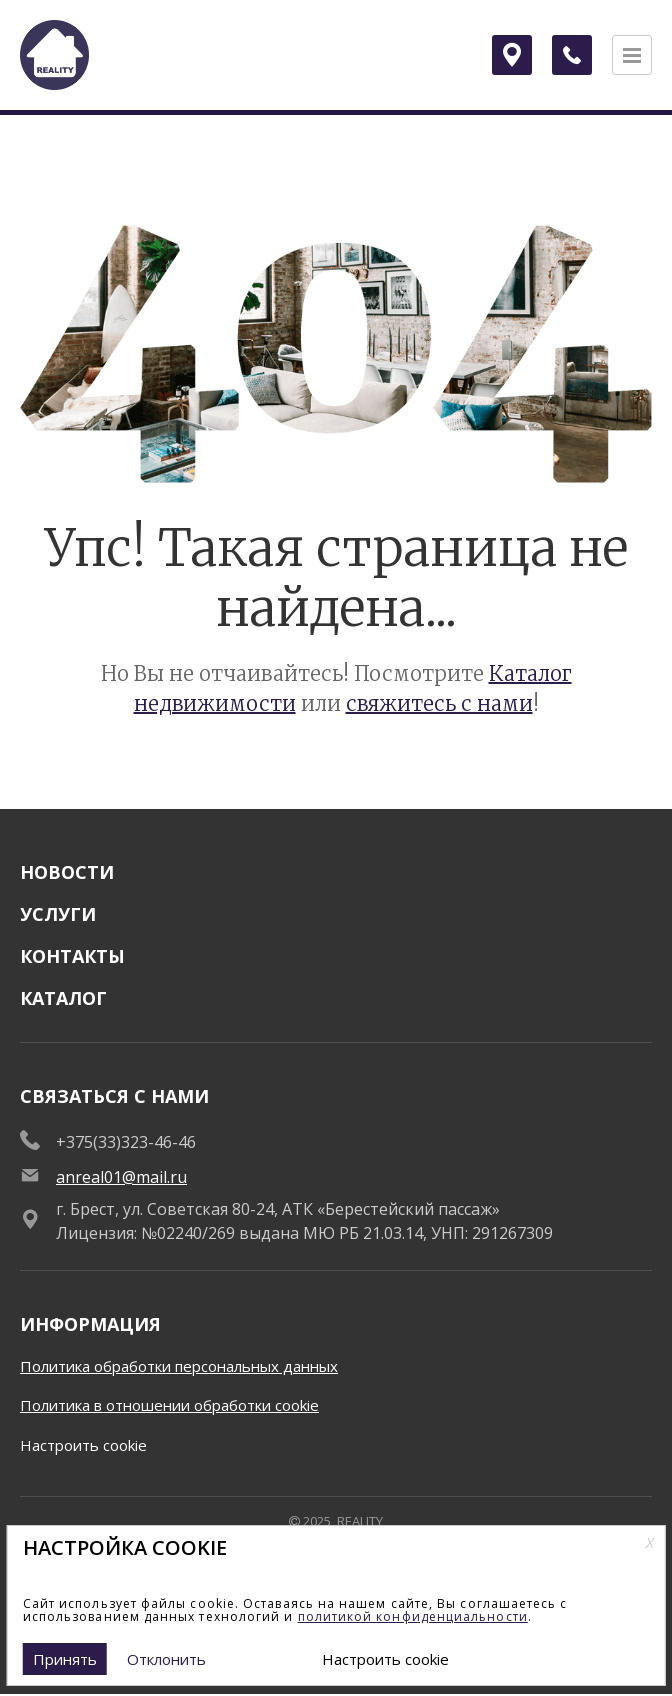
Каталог (63, 998)
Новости (67, 872)
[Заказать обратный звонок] (572, 55)
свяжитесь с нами (439, 703)
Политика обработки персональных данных (179, 1366)
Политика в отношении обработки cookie (169, 1405)
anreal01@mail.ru (121, 1177)
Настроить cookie (83, 1445)
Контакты (72, 956)
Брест (517, 54)
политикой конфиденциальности (413, 1616)
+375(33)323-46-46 (126, 1142)
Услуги (58, 914)
